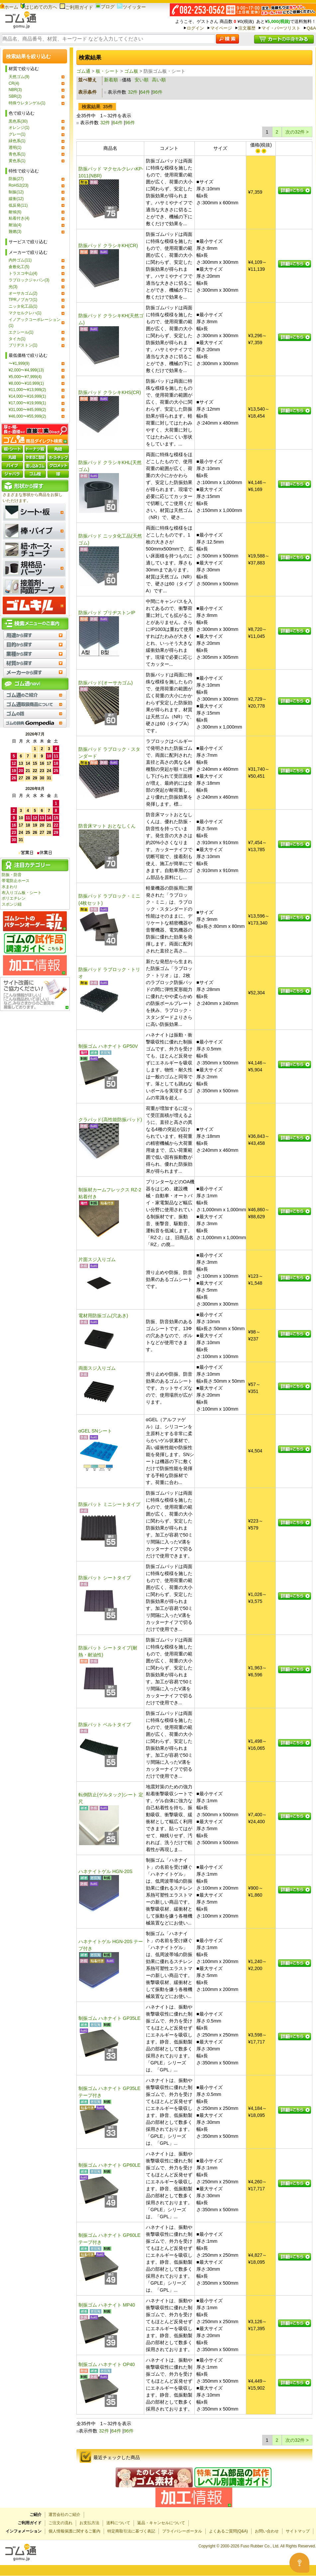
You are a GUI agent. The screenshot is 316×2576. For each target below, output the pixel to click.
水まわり (10, 886)
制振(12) (16, 192)
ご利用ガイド (76, 7)
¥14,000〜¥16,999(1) (27, 396)
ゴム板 (131, 71)
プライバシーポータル (182, 2531)
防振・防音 (12, 874)
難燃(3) (15, 231)
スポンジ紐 (12, 904)
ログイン (195, 28)
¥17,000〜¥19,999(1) (27, 403)
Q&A (311, 28)
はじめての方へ (39, 7)
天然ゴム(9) (19, 76)
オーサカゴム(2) (23, 293)
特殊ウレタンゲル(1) (27, 103)
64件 (145, 92)
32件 (133, 92)
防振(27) (16, 178)
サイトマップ (298, 2531)
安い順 (142, 79)
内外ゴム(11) (20, 260)
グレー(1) (17, 134)
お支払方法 (89, 2523)
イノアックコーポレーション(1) (34, 322)
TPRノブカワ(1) (23, 299)
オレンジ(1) (19, 127)
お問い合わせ (267, 2531)
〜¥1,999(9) (19, 363)
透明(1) (15, 147)
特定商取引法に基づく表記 (131, 2531)
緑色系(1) (17, 141)
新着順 (111, 79)
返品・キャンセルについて (161, 2523)
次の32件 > (297, 132)
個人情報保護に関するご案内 (74, 2531)
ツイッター (131, 7)
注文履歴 (247, 28)
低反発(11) (18, 205)
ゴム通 (83, 71)
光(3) (13, 286)
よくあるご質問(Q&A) (228, 2531)
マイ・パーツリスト (281, 28)
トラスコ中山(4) (23, 273)
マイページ (221, 28)
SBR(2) (15, 96)
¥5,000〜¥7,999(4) (25, 376)
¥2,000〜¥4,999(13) (26, 370)
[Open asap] (299, 2563)
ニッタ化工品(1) (23, 306)
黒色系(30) (18, 121)
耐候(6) (15, 212)
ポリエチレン (14, 898)
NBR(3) (15, 89)
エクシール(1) (21, 332)
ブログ (105, 6)
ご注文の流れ (60, 2523)
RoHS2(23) (18, 185)
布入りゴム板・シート (22, 892)
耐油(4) (15, 225)
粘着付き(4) (19, 218)
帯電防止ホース (16, 880)
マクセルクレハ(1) (25, 313)
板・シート (107, 71)
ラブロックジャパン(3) (29, 280)
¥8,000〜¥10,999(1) (26, 383)
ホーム (9, 7)
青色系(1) (17, 154)
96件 (157, 92)
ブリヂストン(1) (23, 345)
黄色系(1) (17, 160)
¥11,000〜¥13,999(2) (27, 389)
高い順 (159, 79)
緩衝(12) (16, 198)
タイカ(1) (17, 339)
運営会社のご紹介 (64, 2514)
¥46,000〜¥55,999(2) (27, 416)
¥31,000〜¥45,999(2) (27, 409)
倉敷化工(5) (19, 266)
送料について (118, 2523)
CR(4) (14, 83)
